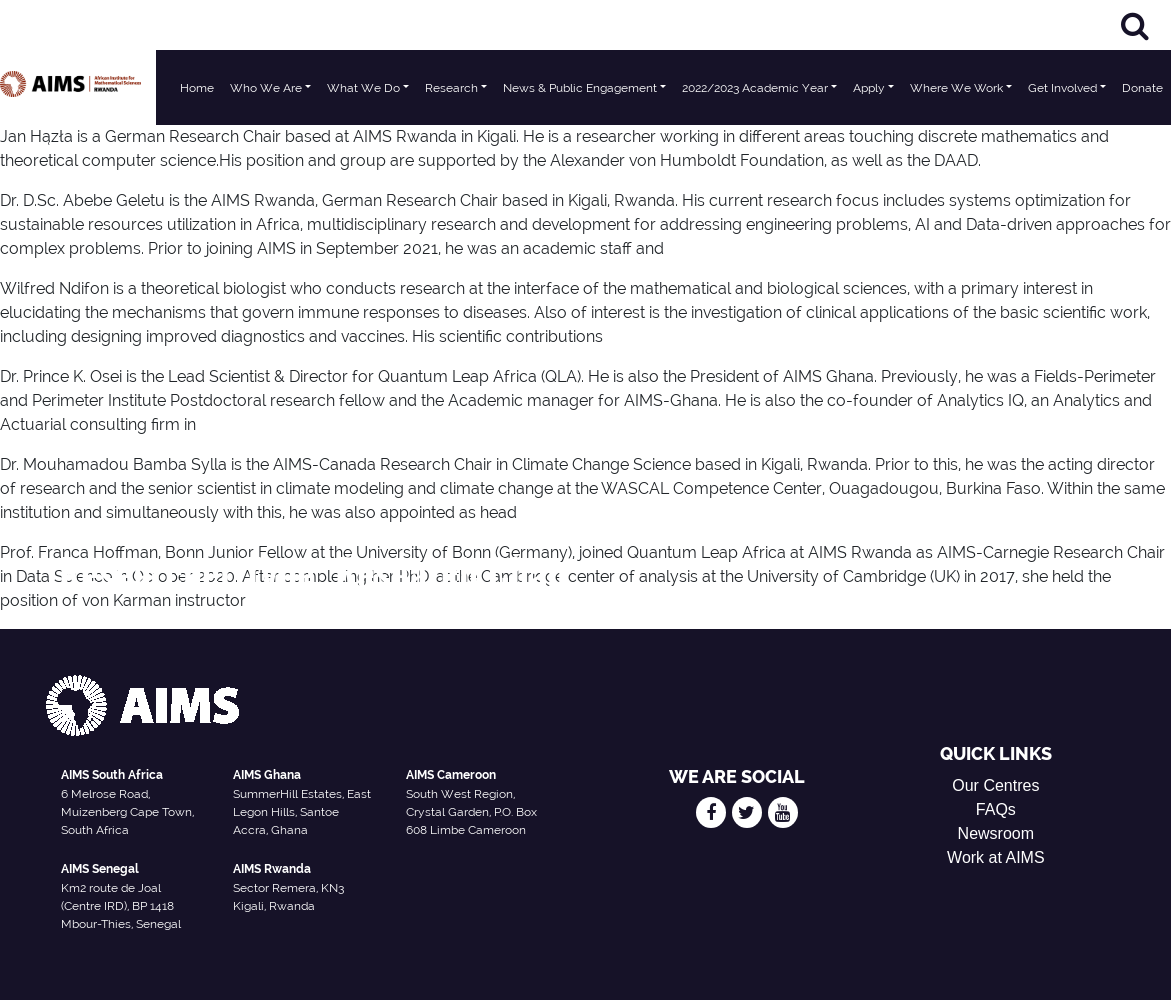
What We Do (363, 88)
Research (451, 88)
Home (197, 88)
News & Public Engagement (580, 88)
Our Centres (995, 785)
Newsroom (996, 833)
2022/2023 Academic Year (755, 88)
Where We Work (956, 88)
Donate (1142, 88)
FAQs (996, 809)
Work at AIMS (996, 857)
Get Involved (1062, 88)
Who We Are (266, 88)
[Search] (1135, 25)
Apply (869, 88)
